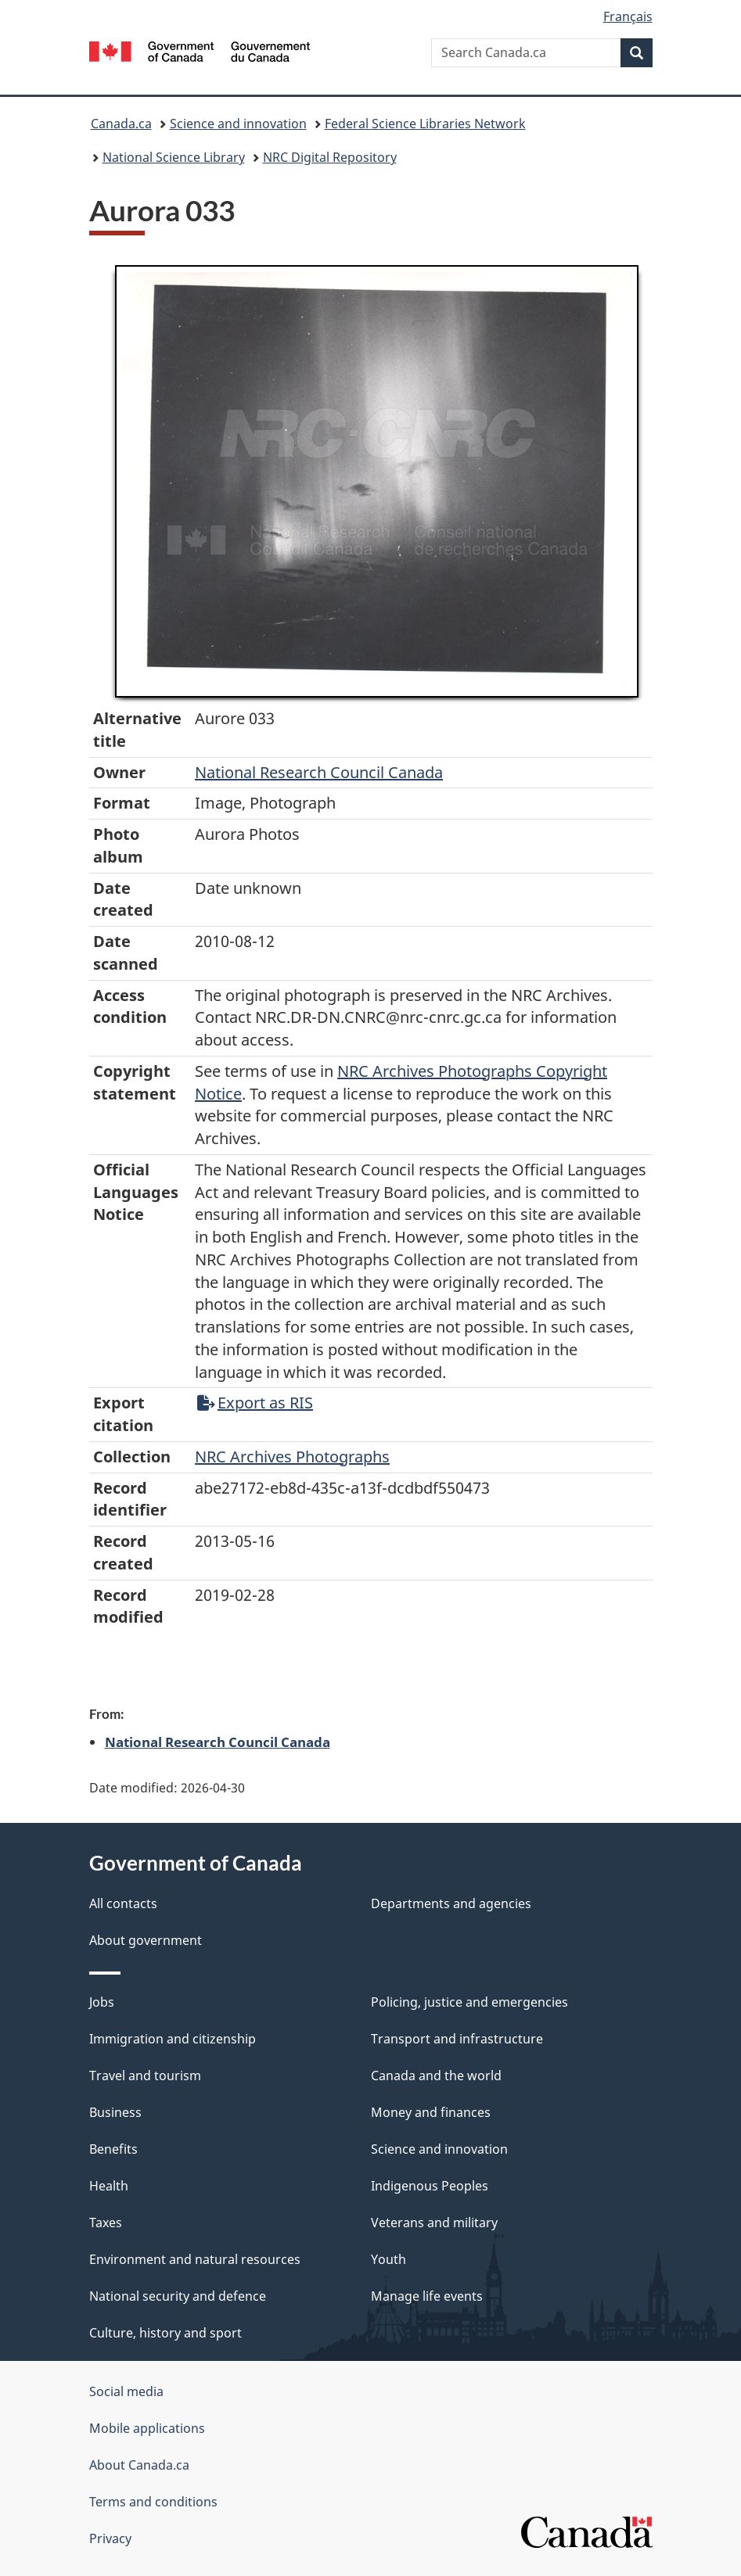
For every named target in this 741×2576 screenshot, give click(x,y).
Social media (126, 2391)
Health (108, 2185)
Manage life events (427, 2296)
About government (145, 1940)
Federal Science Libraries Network (425, 123)
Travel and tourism (145, 2075)
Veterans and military (434, 2222)
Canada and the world (436, 2075)
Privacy (110, 2538)
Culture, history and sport (165, 2332)
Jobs (101, 2002)
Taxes (105, 2222)
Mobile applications (147, 2428)
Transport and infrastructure (457, 2038)
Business (115, 2112)
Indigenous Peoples (429, 2185)
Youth (388, 2259)
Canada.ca (121, 123)
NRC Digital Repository (330, 157)
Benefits (113, 2149)
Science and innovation (238, 123)
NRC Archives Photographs (292, 1456)
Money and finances (431, 2112)
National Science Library (174, 157)
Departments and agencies (451, 1903)
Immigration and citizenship (172, 2038)
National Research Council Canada (319, 772)
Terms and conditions (153, 2501)
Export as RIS (255, 1402)
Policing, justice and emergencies (469, 2002)
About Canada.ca (139, 2465)
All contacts (123, 1903)
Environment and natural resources (194, 2259)
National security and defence (177, 2296)
